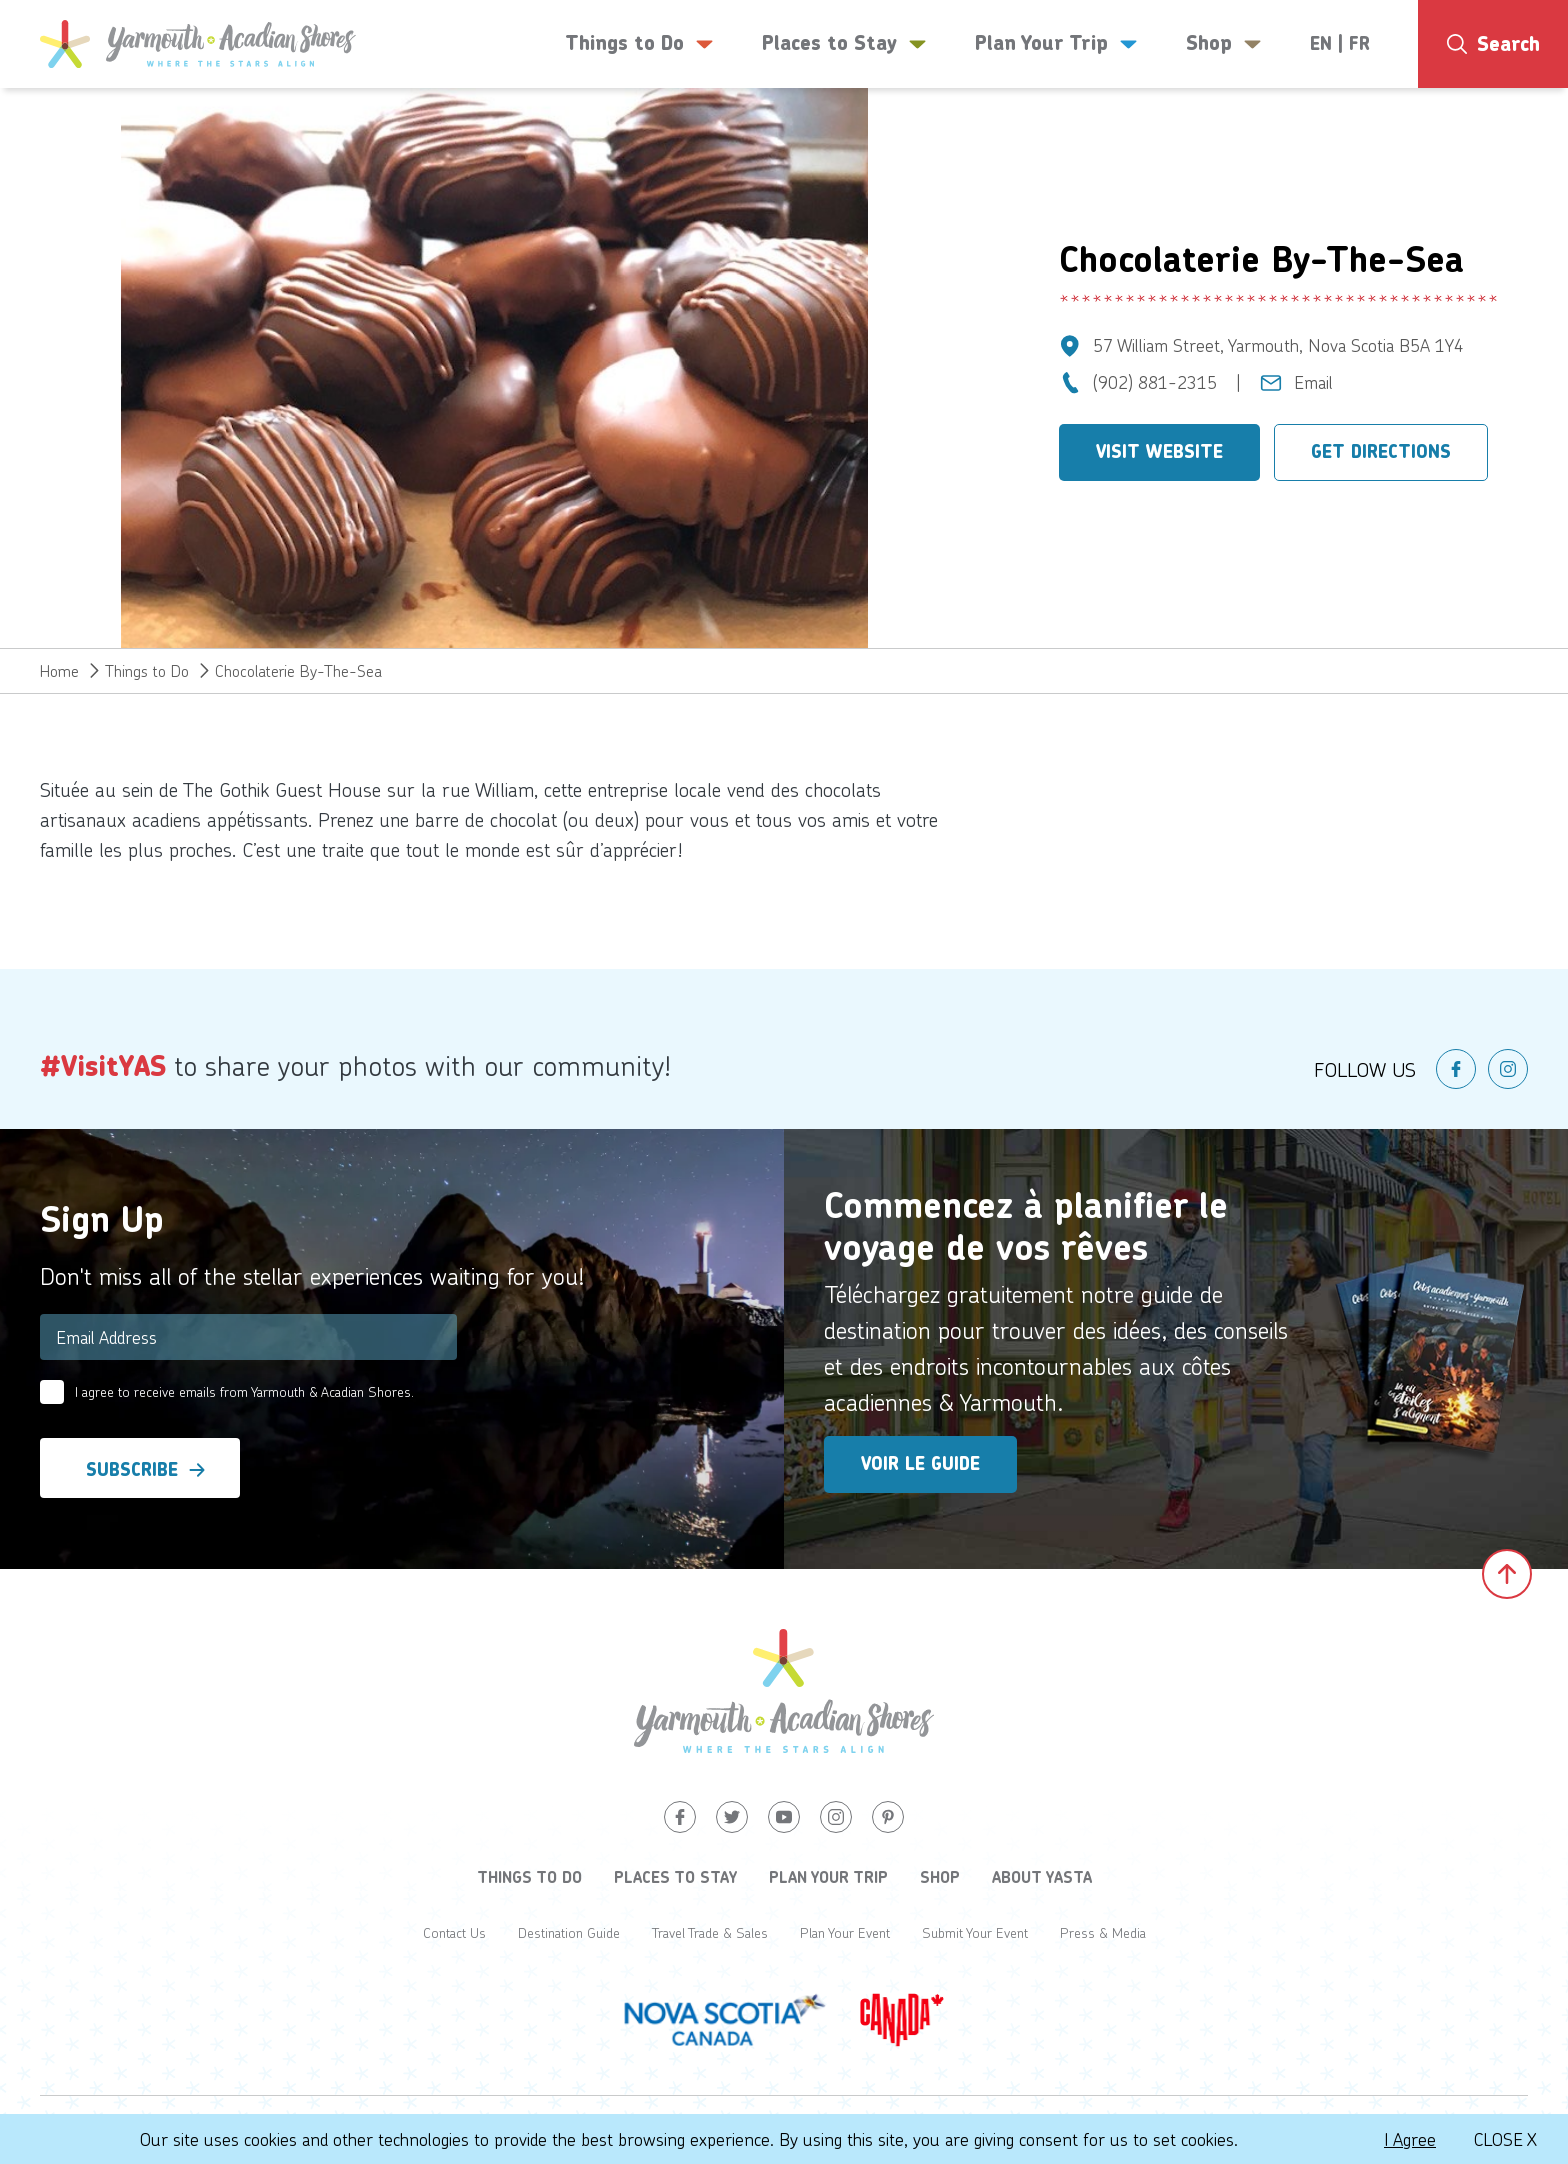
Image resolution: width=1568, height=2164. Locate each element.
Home (59, 670)
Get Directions (1381, 452)
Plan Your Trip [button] (1056, 44)
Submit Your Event (975, 1932)
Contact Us (454, 1932)
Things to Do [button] (639, 44)
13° (1486, 125)
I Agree (1410, 2139)
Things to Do (147, 670)
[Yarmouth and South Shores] (198, 44)
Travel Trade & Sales (710, 1932)
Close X (1505, 2139)
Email (1313, 382)
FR (1359, 44)
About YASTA (1042, 1877)
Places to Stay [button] (844, 44)
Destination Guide (569, 1932)
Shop (940, 1877)
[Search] (1493, 44)
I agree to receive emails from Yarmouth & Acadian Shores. (244, 1391)
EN (1321, 44)
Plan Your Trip (828, 1877)
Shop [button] (1224, 44)
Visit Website (1159, 452)
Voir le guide (920, 1464)
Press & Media (1103, 1932)
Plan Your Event (845, 1932)
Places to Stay (675, 1877)
